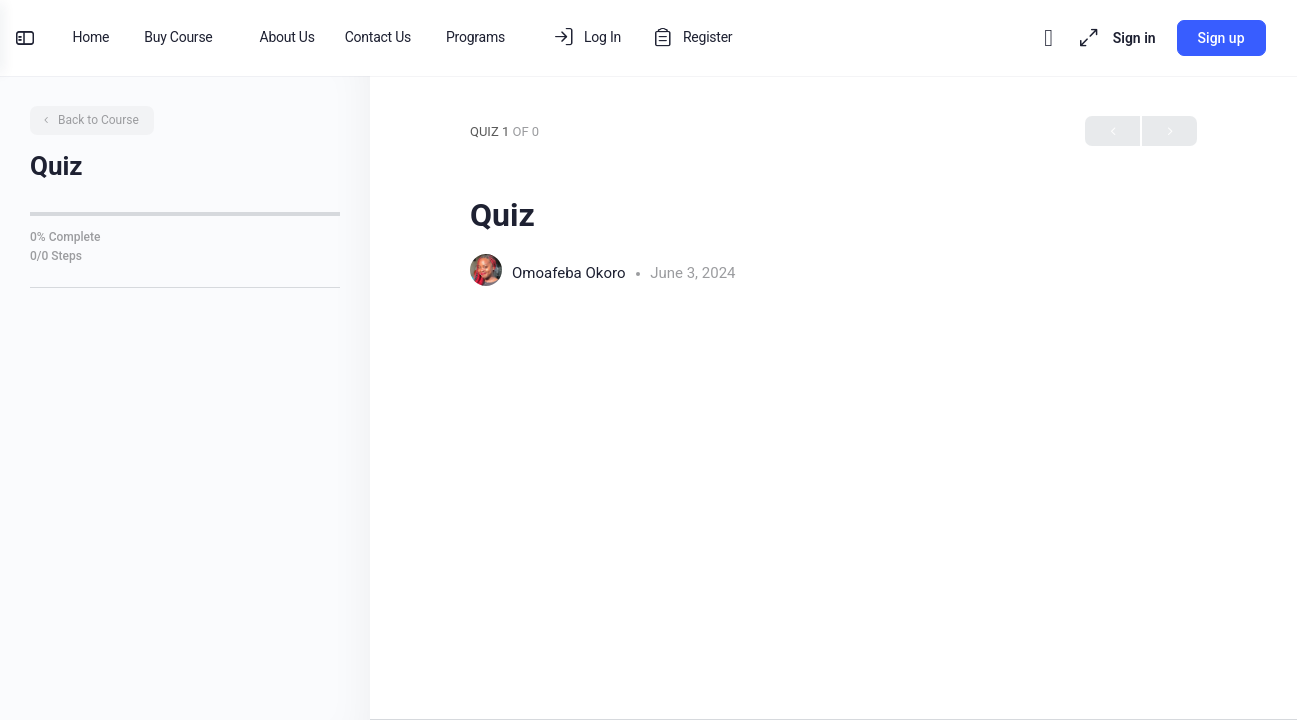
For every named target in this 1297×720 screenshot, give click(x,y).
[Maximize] (1076, 38)
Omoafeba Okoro (570, 273)
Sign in (1125, 38)
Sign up (1212, 38)
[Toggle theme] (1040, 38)
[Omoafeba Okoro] (486, 272)
